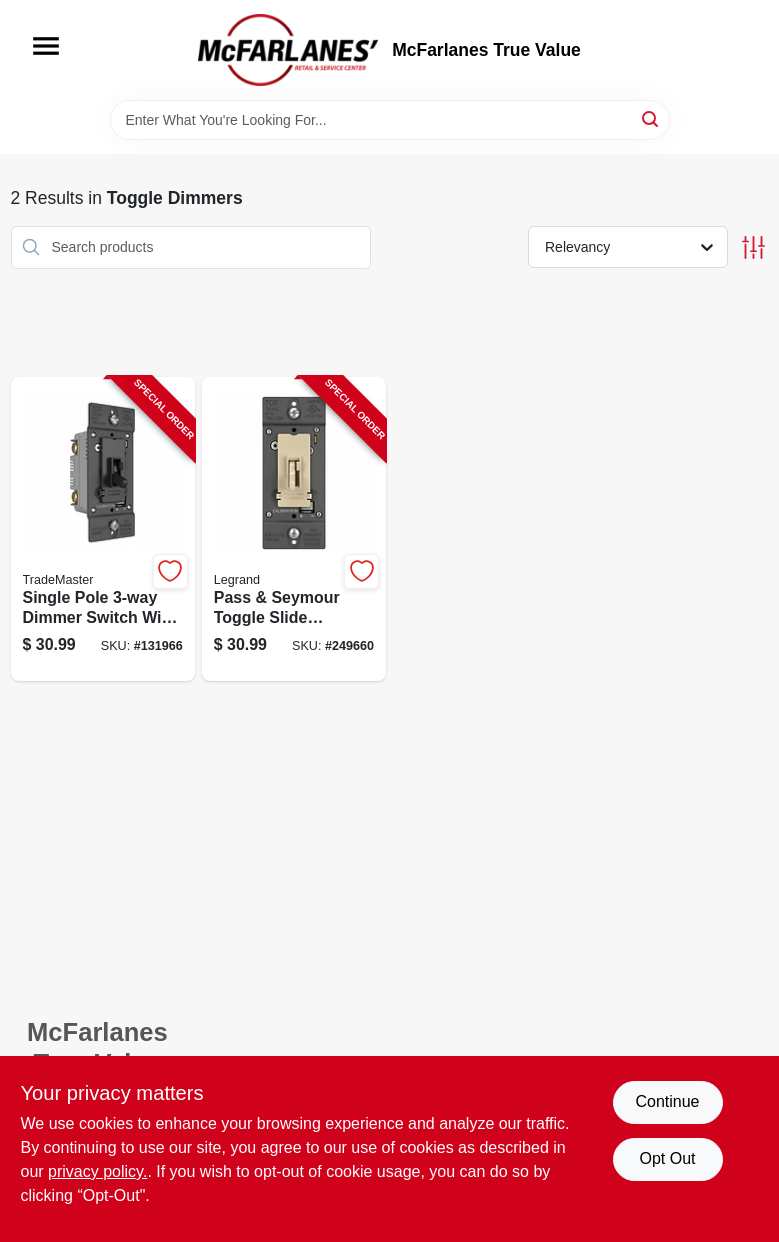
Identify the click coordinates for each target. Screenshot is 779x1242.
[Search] (651, 118)
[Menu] (46, 46)
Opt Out (667, 1158)
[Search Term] (390, 120)
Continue (667, 1101)
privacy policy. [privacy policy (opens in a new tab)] (97, 1171)
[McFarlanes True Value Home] (288, 50)
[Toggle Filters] (753, 247)
